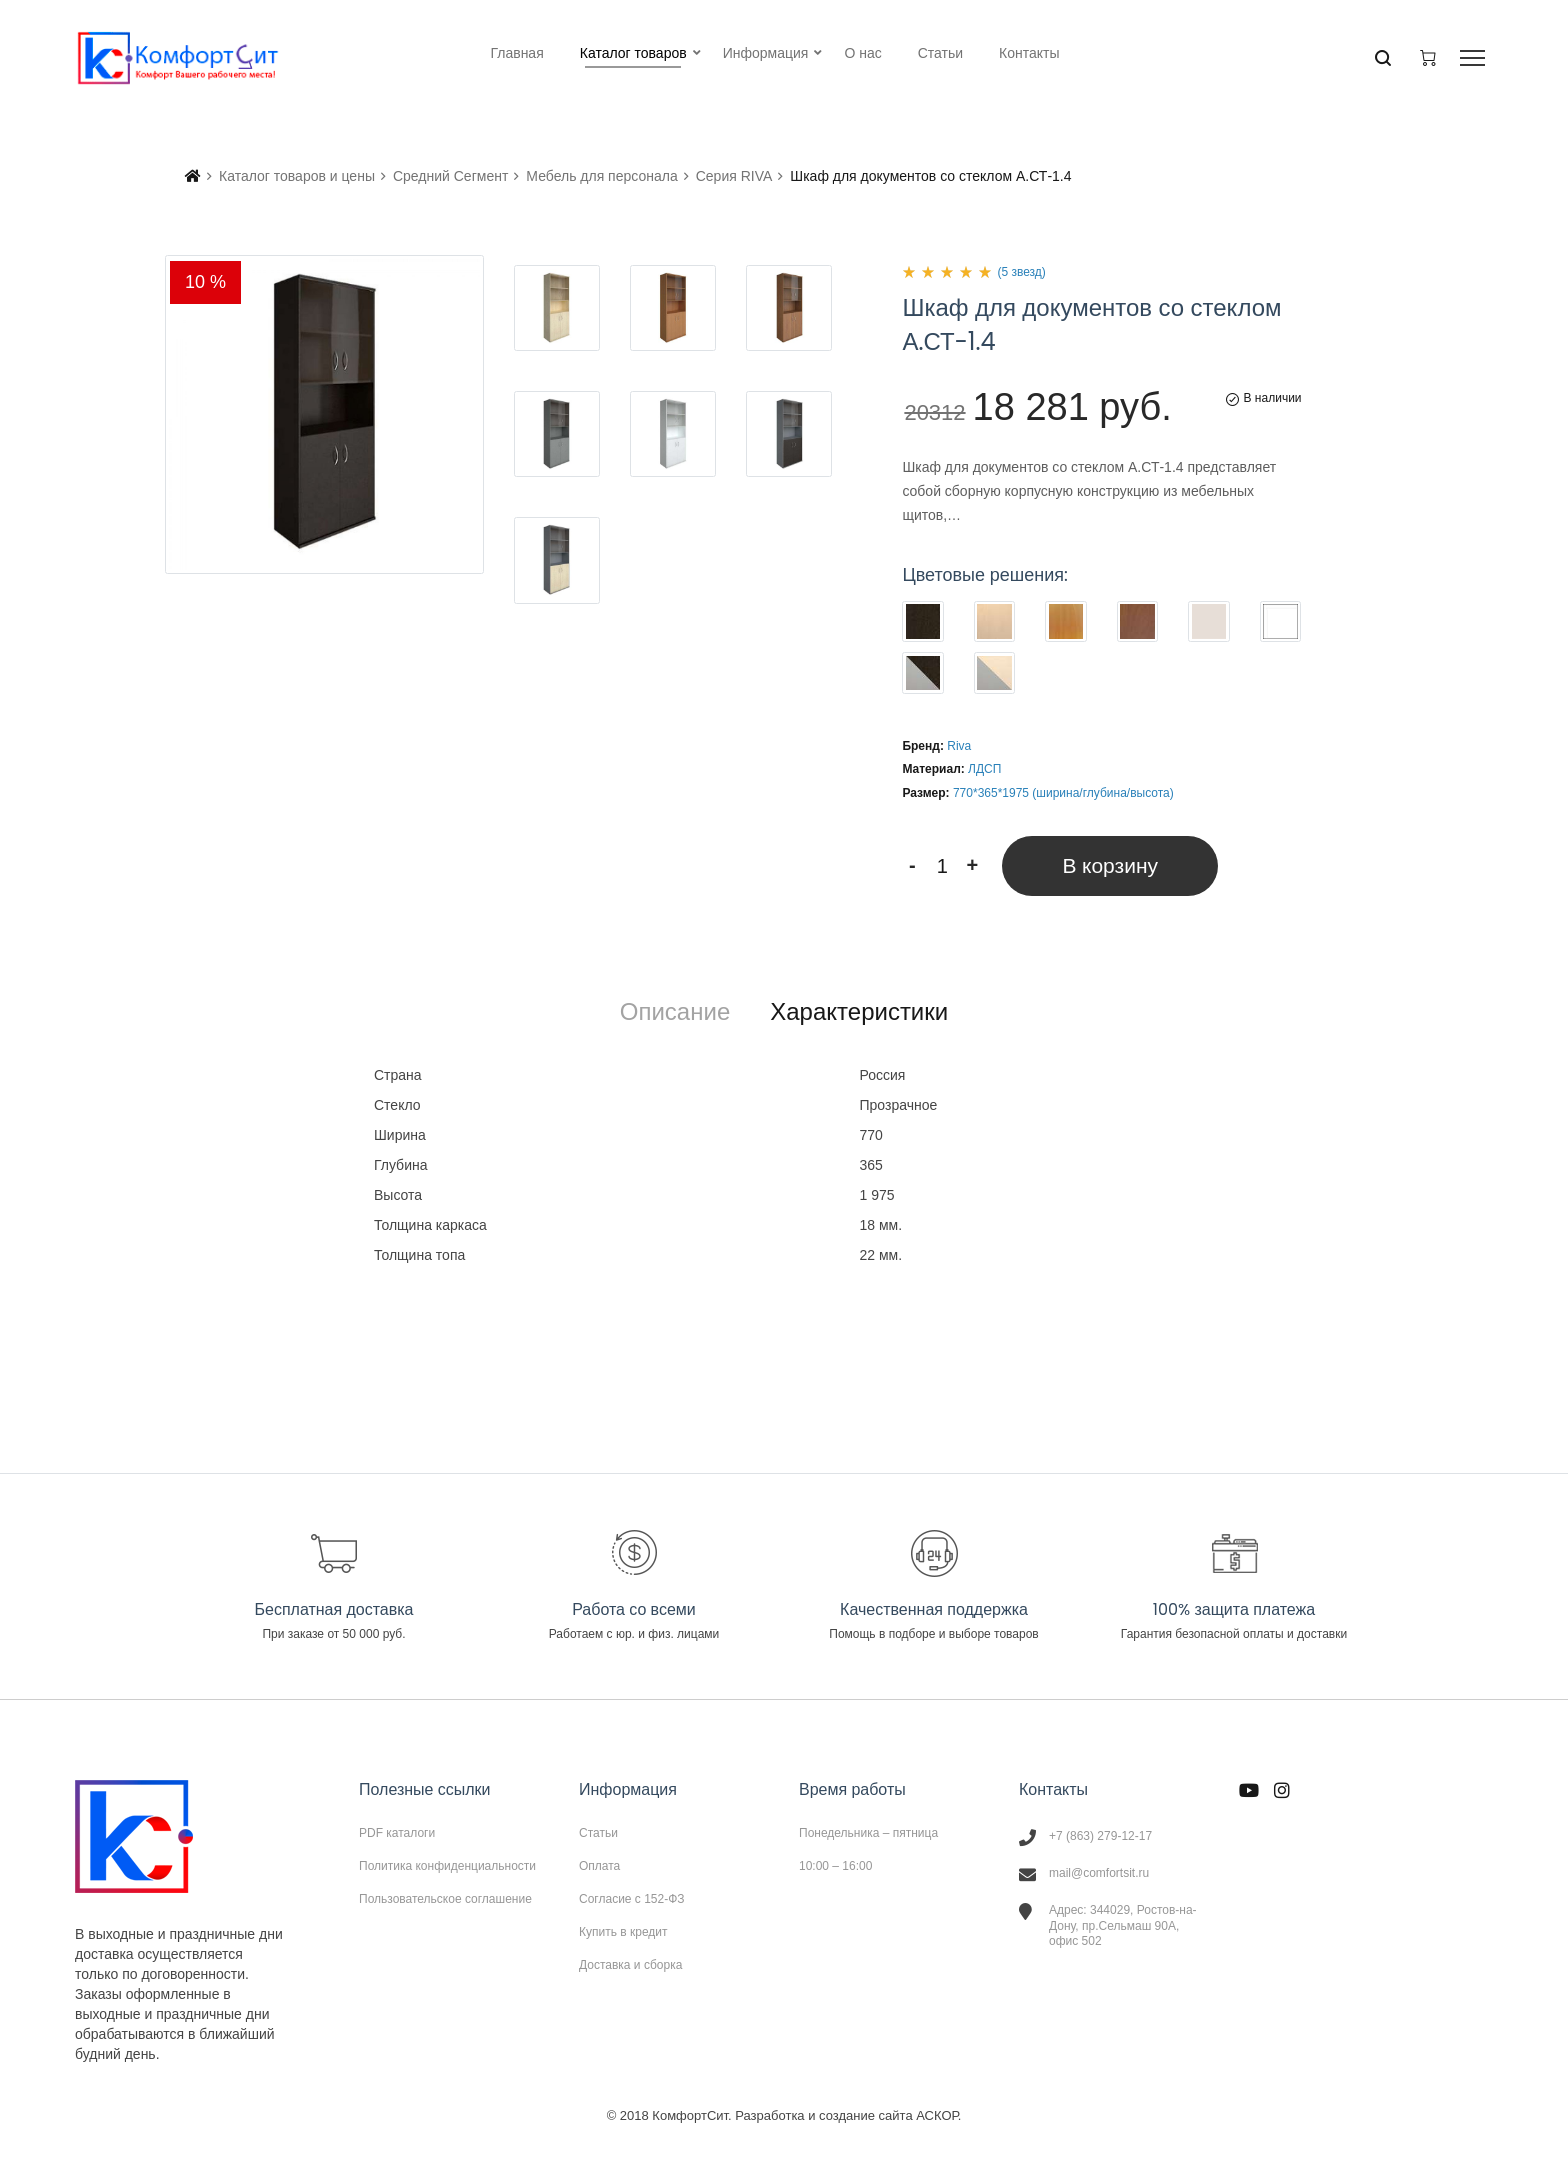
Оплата (599, 1866)
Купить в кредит (623, 1932)
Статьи (598, 1833)
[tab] (675, 1012)
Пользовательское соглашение (445, 1898)
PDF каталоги (397, 1833)
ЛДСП (984, 769)
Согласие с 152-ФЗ (632, 1899)
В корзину (1110, 865)
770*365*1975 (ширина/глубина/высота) (1063, 793)
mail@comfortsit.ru (1099, 1873)
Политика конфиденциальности (447, 1866)
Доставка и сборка (630, 1964)
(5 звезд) (1021, 272)
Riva (959, 746)
